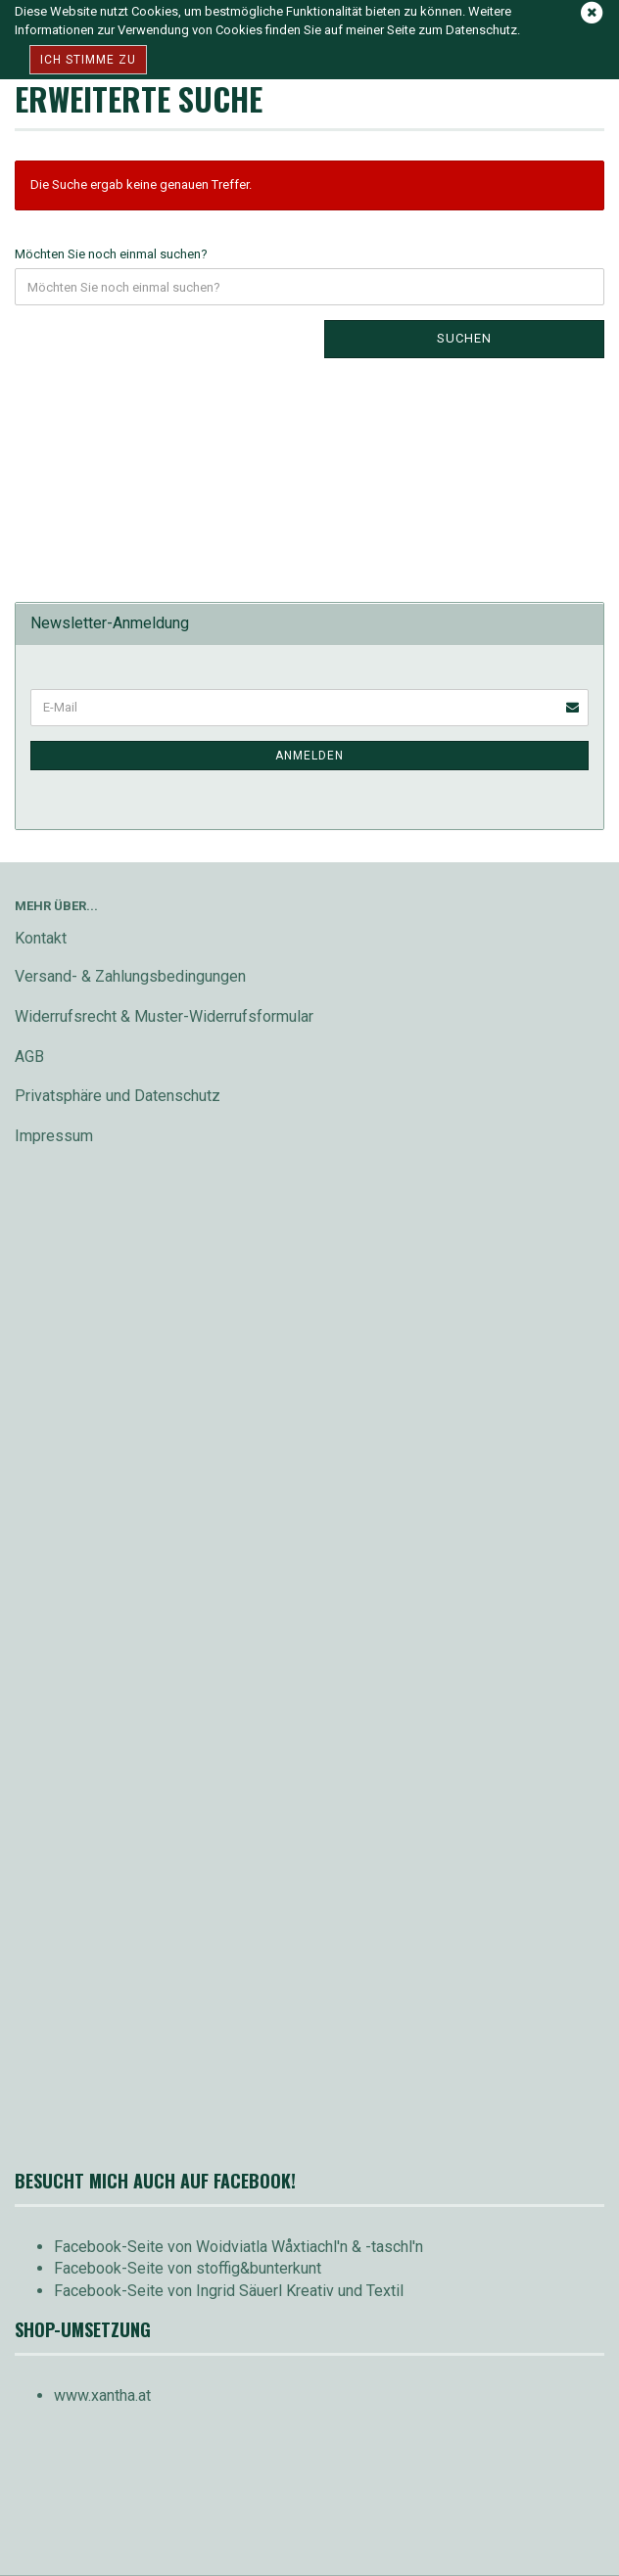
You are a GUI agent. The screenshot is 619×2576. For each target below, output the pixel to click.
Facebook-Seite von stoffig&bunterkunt (187, 2268)
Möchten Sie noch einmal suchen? (111, 254)
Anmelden (309, 755)
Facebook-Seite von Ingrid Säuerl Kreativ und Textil (229, 2290)
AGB (29, 1056)
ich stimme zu (88, 60)
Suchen (464, 338)
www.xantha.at (102, 2395)
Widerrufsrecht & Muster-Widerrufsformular (164, 1016)
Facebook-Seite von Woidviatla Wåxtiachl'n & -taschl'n (238, 2246)
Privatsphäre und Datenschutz (117, 1095)
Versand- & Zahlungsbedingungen (130, 976)
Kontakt (41, 938)
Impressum (54, 1136)
